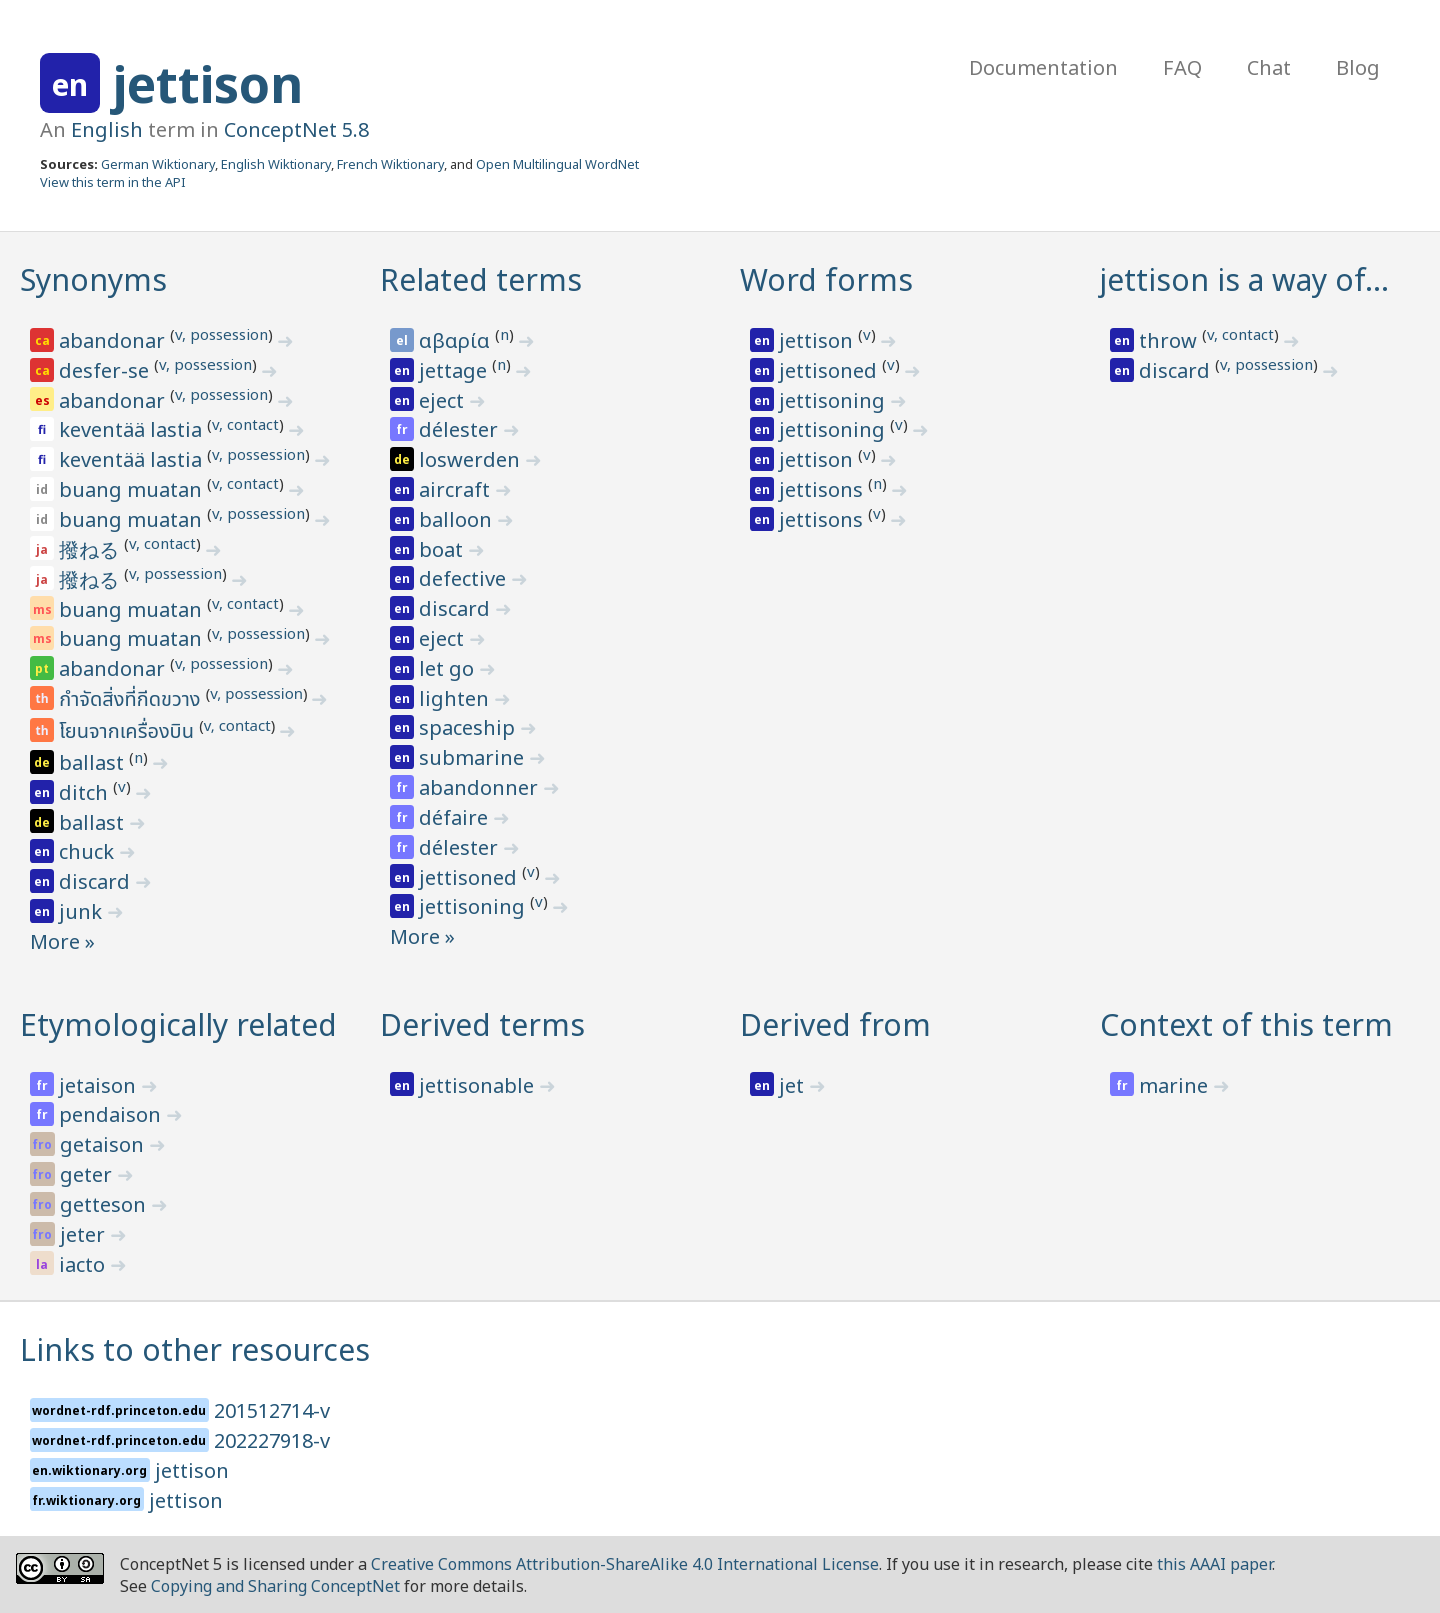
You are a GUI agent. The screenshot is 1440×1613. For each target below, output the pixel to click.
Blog (1358, 67)
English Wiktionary (276, 164)
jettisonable (479, 1085)
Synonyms (93, 279)
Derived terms (482, 1024)
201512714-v (272, 1410)
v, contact (245, 424)
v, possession (221, 334)
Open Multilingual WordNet (557, 164)
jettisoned (470, 877)
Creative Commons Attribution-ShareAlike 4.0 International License (625, 1564)
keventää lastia (133, 429)
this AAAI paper (1214, 1564)
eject (444, 400)
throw (1170, 340)
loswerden (472, 459)
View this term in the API (113, 182)
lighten (456, 698)
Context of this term (1246, 1024)
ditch (86, 792)
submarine (474, 757)
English (107, 129)
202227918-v (272, 1440)
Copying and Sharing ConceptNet (275, 1586)
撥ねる (91, 549)
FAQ (1182, 67)
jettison (208, 84)
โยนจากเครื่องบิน (129, 732)
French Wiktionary (390, 164)
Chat (1269, 67)
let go (449, 668)
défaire (456, 817)
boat (443, 549)
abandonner (481, 787)
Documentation (1043, 67)
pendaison (112, 1114)
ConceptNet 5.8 (296, 129)
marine (1176, 1085)
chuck (89, 851)
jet (794, 1085)
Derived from (835, 1024)
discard (97, 881)
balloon (458, 519)
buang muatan (133, 489)
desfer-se (106, 370)
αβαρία (457, 340)
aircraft (457, 489)
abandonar (114, 340)
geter (88, 1174)
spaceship (469, 727)
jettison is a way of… (1244, 279)
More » (62, 941)
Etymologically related (178, 1024)
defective (465, 578)
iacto (84, 1264)
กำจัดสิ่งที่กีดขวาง (132, 700)
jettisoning (474, 906)
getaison (104, 1144)
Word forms (826, 279)
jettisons (823, 489)
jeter (85, 1234)
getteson (105, 1204)
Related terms (481, 279)
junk (83, 911)
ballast (94, 762)
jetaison (100, 1085)
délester (461, 429)
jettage (455, 370)
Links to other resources (195, 1349)
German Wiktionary (158, 164)
